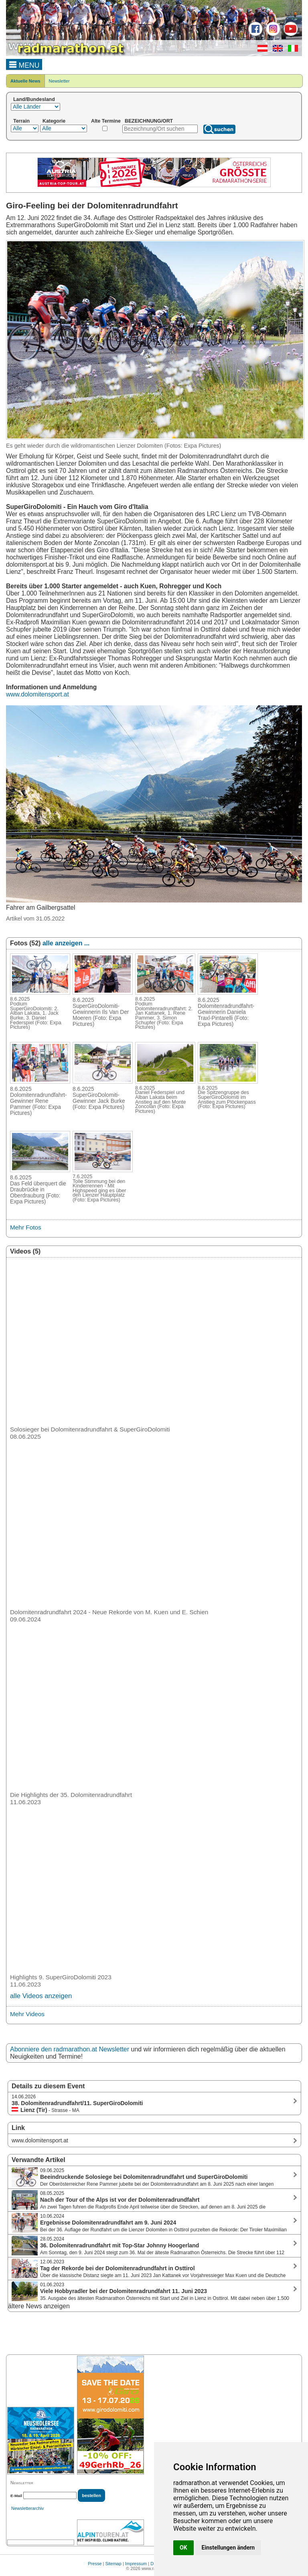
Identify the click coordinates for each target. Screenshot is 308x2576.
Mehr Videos (27, 2014)
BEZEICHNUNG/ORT (149, 121)
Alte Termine (106, 121)
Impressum (136, 2563)
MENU (24, 64)
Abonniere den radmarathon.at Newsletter (69, 2049)
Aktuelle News (25, 81)
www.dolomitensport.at (37, 694)
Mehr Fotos (25, 1227)
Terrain (21, 121)
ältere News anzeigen (39, 2306)
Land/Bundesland (34, 99)
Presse (94, 2563)
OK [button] (183, 2547)
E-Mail (16, 2495)
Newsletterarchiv (27, 2508)
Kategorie (54, 121)
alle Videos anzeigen (41, 1996)
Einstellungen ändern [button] (228, 2547)
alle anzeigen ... (66, 943)
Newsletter (59, 81)
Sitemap (113, 2563)
